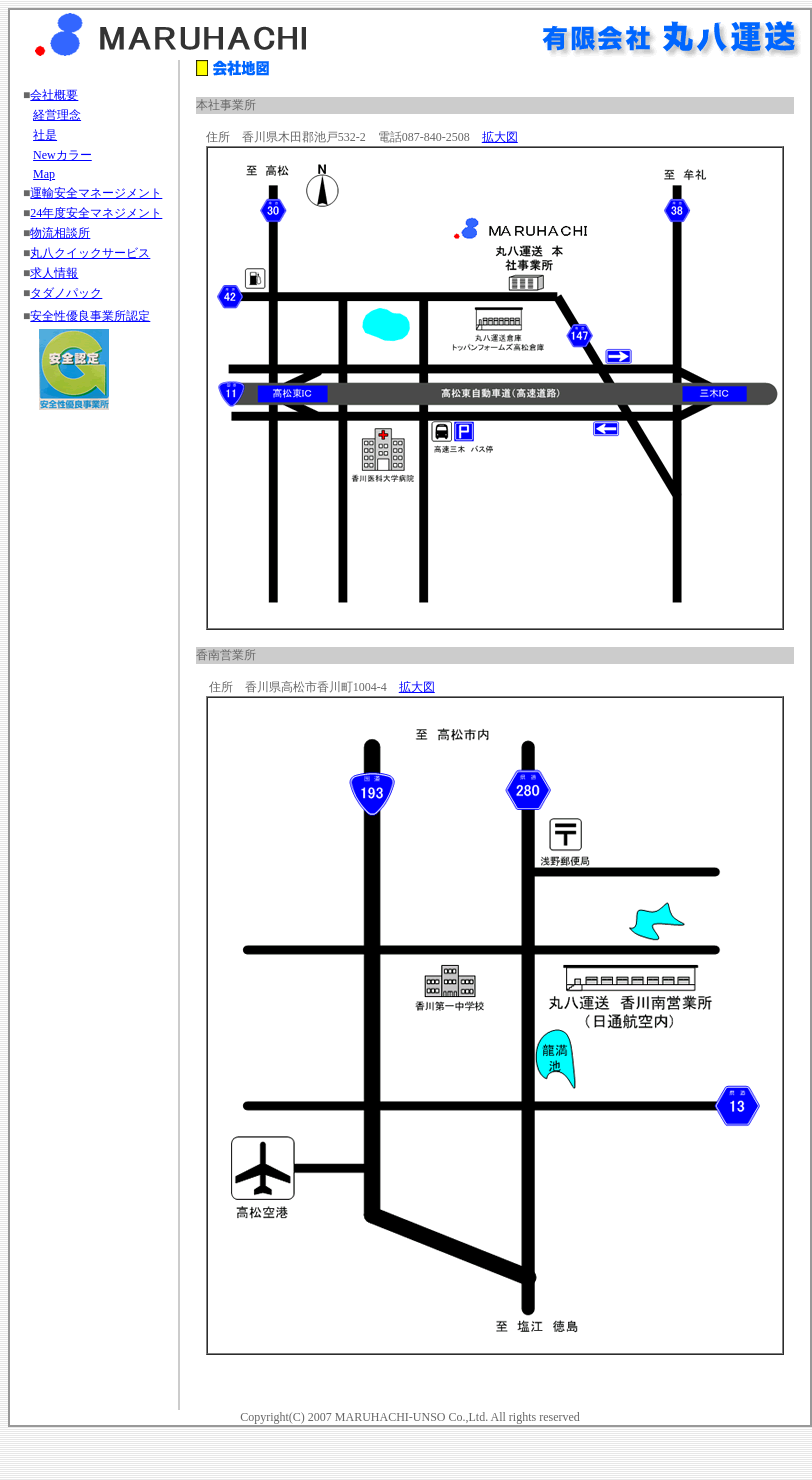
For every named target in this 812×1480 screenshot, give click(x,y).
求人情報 (54, 273)
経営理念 (57, 115)
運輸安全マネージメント (96, 193)
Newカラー (62, 155)
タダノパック (66, 293)
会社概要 (54, 95)
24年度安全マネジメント (96, 213)
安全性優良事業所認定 (90, 316)
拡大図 (500, 137)
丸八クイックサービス (90, 253)
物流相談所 (60, 233)
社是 (45, 135)
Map (44, 174)
